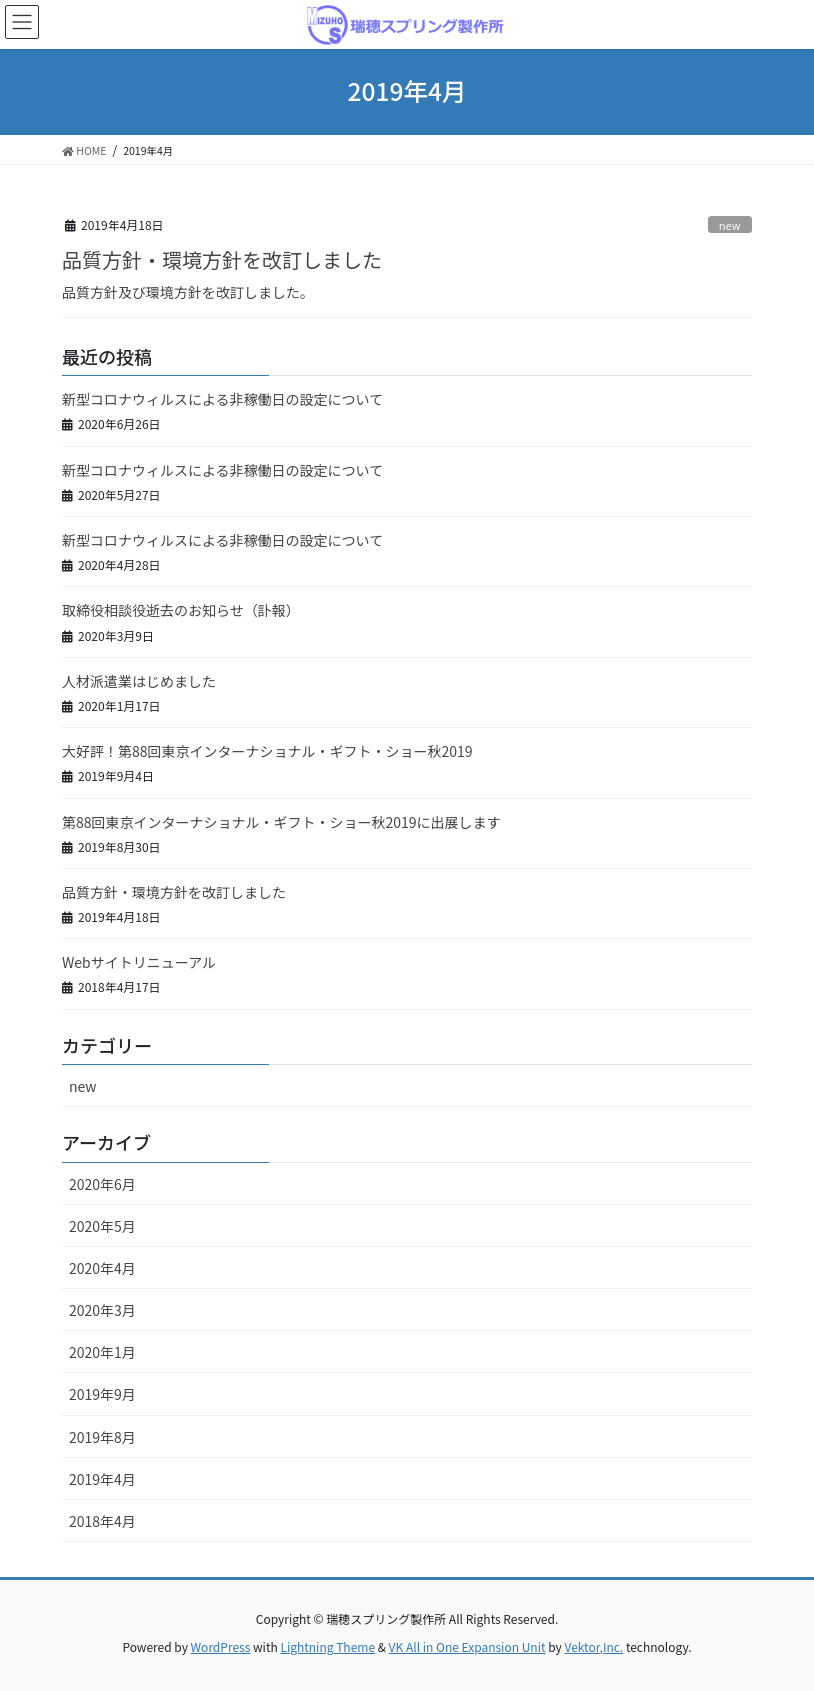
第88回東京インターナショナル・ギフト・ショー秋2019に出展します (281, 822)
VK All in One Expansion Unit (467, 1646)
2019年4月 (102, 1479)
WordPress (221, 1646)
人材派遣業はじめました (139, 681)
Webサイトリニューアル (139, 962)
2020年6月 (102, 1184)
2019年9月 (102, 1394)
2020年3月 (102, 1310)
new (730, 225)
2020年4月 (102, 1268)
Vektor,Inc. (593, 1646)
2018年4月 (102, 1521)
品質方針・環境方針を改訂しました (222, 259)
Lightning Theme (327, 1646)
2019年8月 (102, 1437)
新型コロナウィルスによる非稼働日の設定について (222, 399)
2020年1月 (102, 1352)
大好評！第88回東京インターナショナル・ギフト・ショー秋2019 (267, 751)
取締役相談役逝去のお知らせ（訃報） (181, 610)
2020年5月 (102, 1226)
